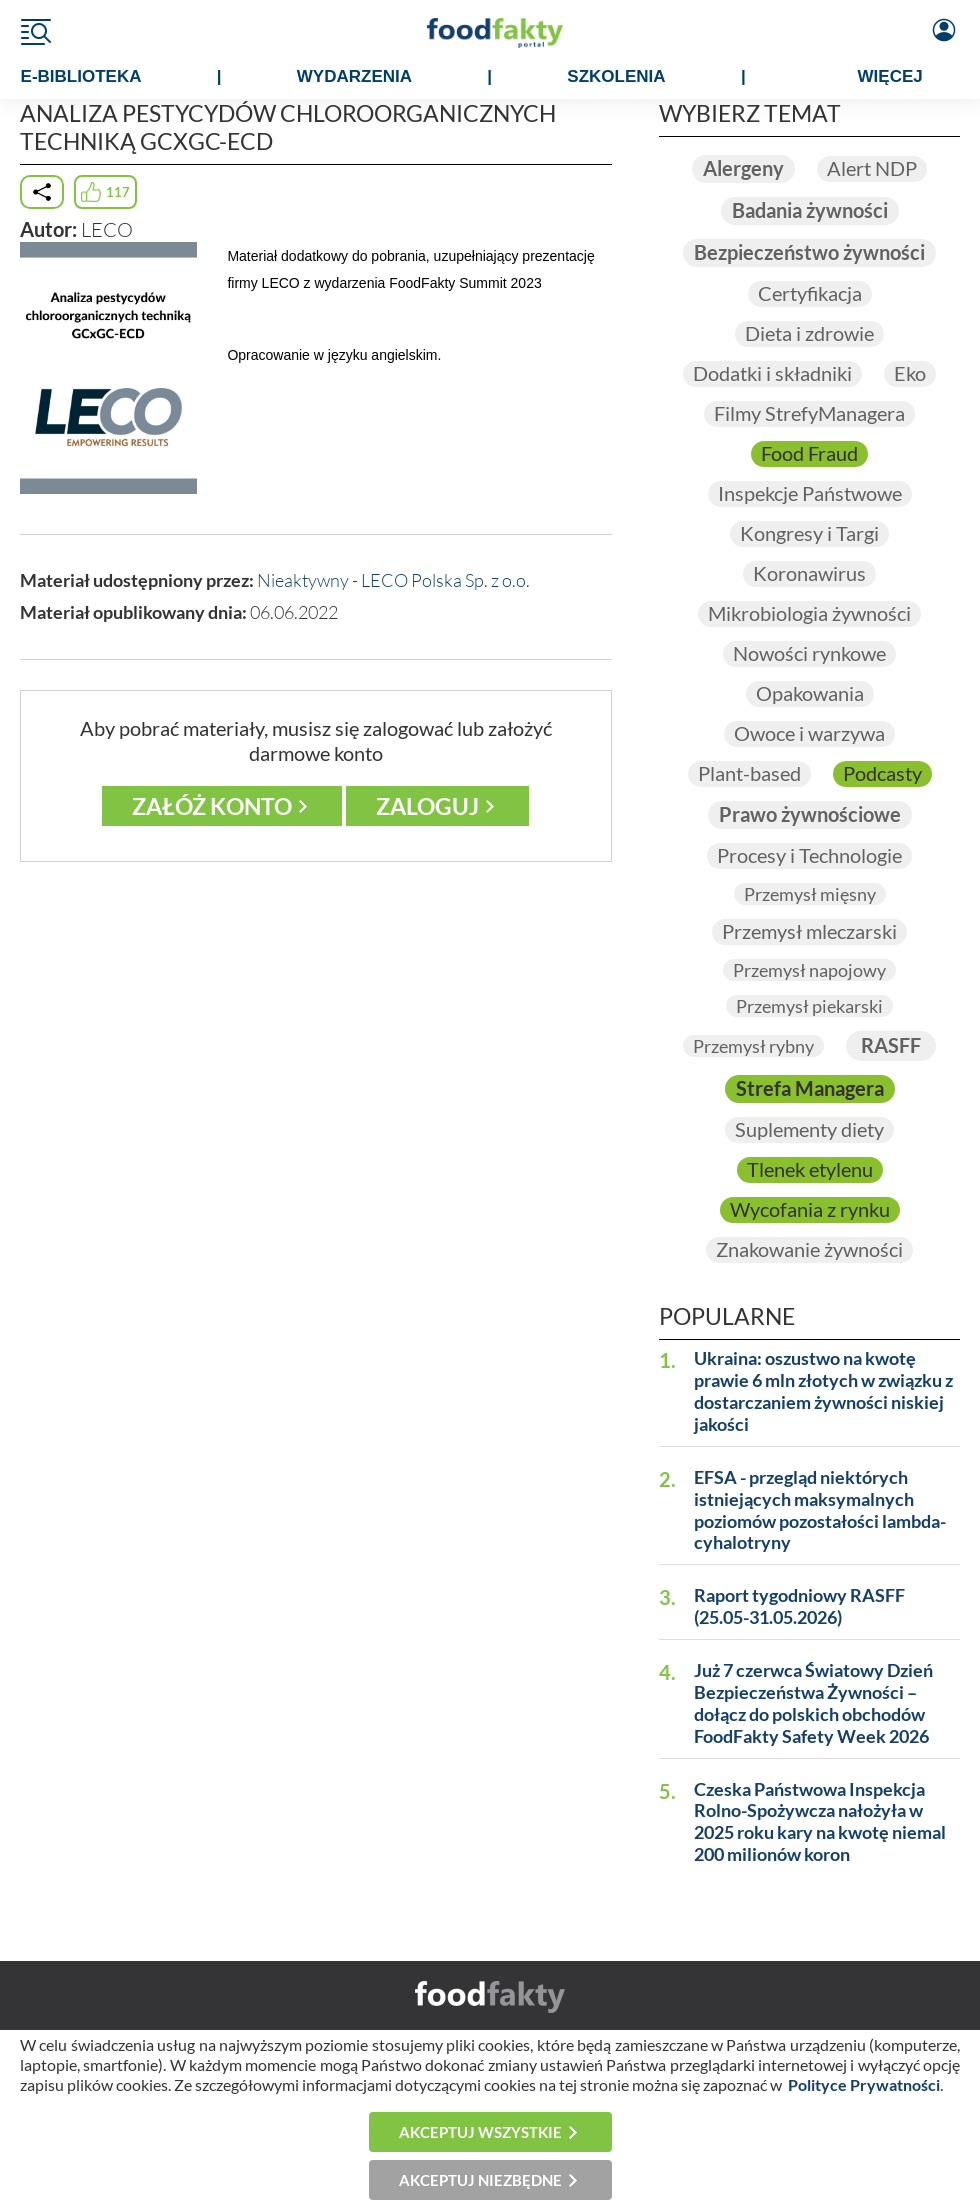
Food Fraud (809, 453)
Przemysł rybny (753, 1046)
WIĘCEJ (890, 76)
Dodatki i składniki (772, 373)
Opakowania (810, 693)
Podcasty (882, 773)
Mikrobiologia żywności (809, 613)
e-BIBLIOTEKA (81, 76)
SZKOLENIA (616, 76)
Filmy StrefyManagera (809, 413)
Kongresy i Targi (809, 533)
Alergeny (743, 168)
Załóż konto (212, 806)
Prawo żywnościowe (810, 814)
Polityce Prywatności (864, 2084)
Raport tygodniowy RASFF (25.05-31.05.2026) (799, 1606)
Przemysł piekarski (809, 1006)
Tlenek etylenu (810, 1169)
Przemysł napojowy (809, 970)
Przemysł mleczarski (809, 931)
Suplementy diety (809, 1129)
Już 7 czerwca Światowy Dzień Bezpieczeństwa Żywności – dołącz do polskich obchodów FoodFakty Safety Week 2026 (813, 1703)
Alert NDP (872, 168)
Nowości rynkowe (809, 653)
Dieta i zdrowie (809, 333)
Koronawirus (809, 573)
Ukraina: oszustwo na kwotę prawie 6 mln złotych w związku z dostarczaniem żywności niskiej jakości (823, 1391)
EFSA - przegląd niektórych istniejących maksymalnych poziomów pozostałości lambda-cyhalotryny (820, 1510)
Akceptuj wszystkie (480, 2132)
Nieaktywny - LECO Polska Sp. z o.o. (393, 580)
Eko (910, 373)
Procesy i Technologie (809, 855)
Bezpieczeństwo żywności (809, 252)
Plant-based (749, 773)
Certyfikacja (810, 293)
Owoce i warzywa (809, 733)
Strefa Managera (810, 1088)
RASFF (891, 1045)
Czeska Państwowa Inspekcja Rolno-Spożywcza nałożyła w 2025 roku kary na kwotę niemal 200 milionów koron (820, 1822)
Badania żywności (810, 210)
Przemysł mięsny (810, 894)
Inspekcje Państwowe (810, 493)
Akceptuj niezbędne (480, 2180)
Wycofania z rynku (810, 1209)
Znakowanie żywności (809, 1249)
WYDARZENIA (354, 76)
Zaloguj (427, 806)
